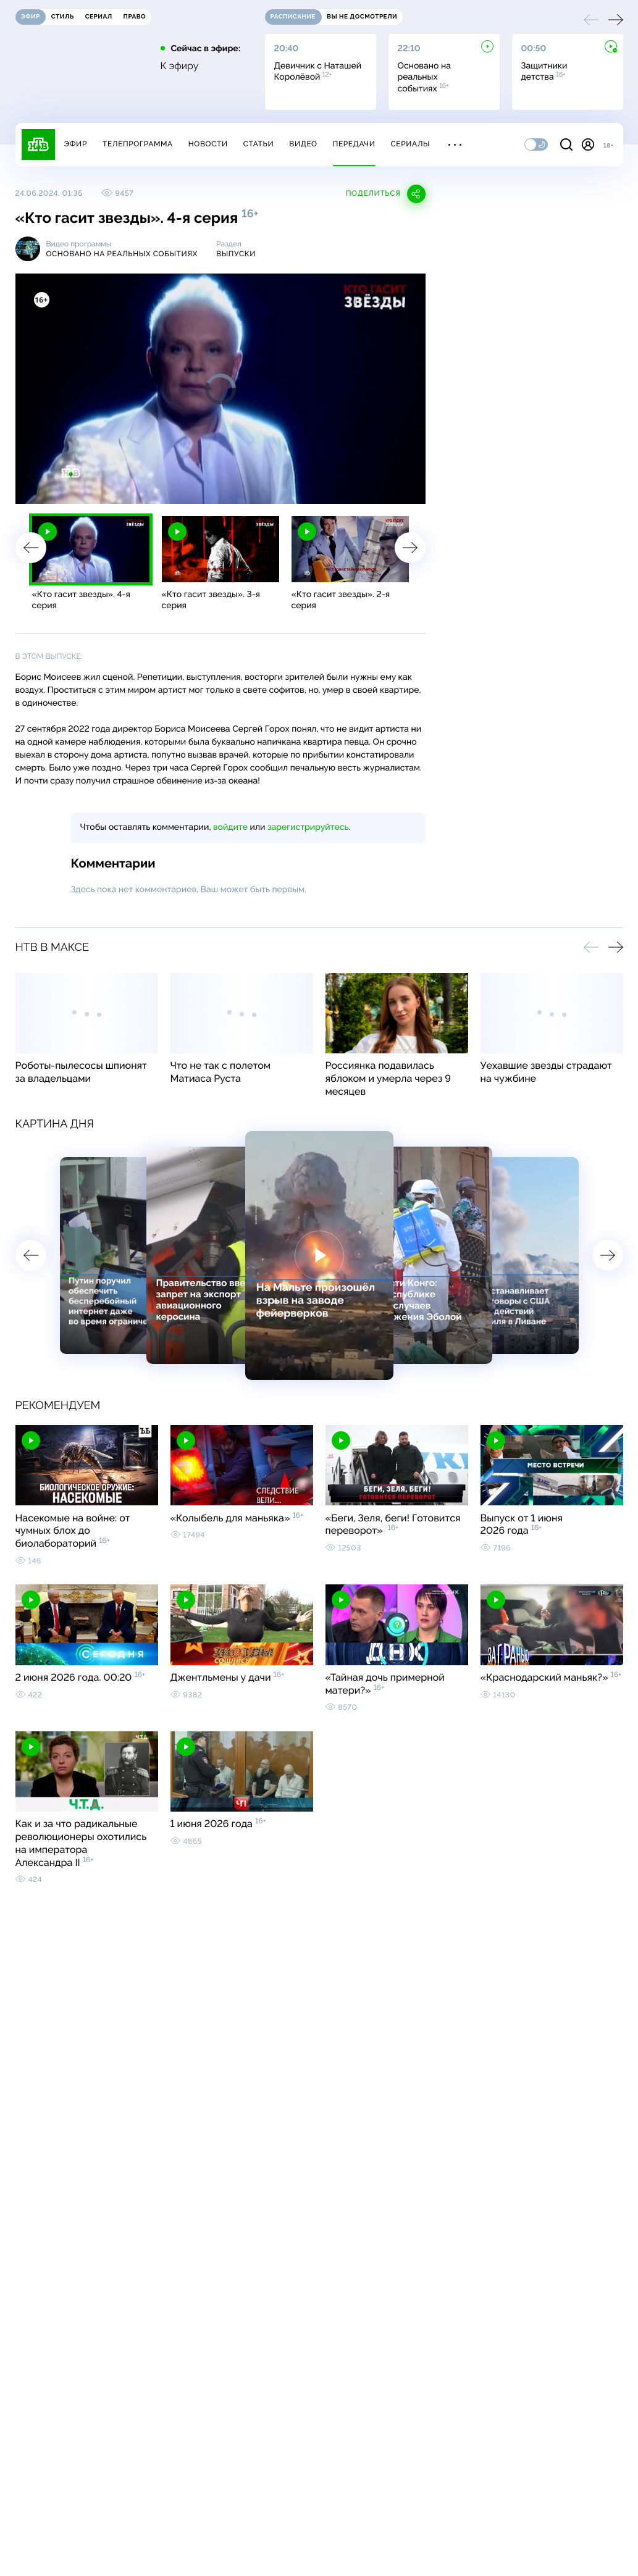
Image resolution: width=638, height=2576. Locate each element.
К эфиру (180, 66)
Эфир (75, 144)
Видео (303, 144)
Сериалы (410, 144)
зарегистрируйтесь (307, 827)
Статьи (258, 144)
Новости (208, 144)
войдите (230, 827)
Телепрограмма (138, 144)
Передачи (354, 144)
